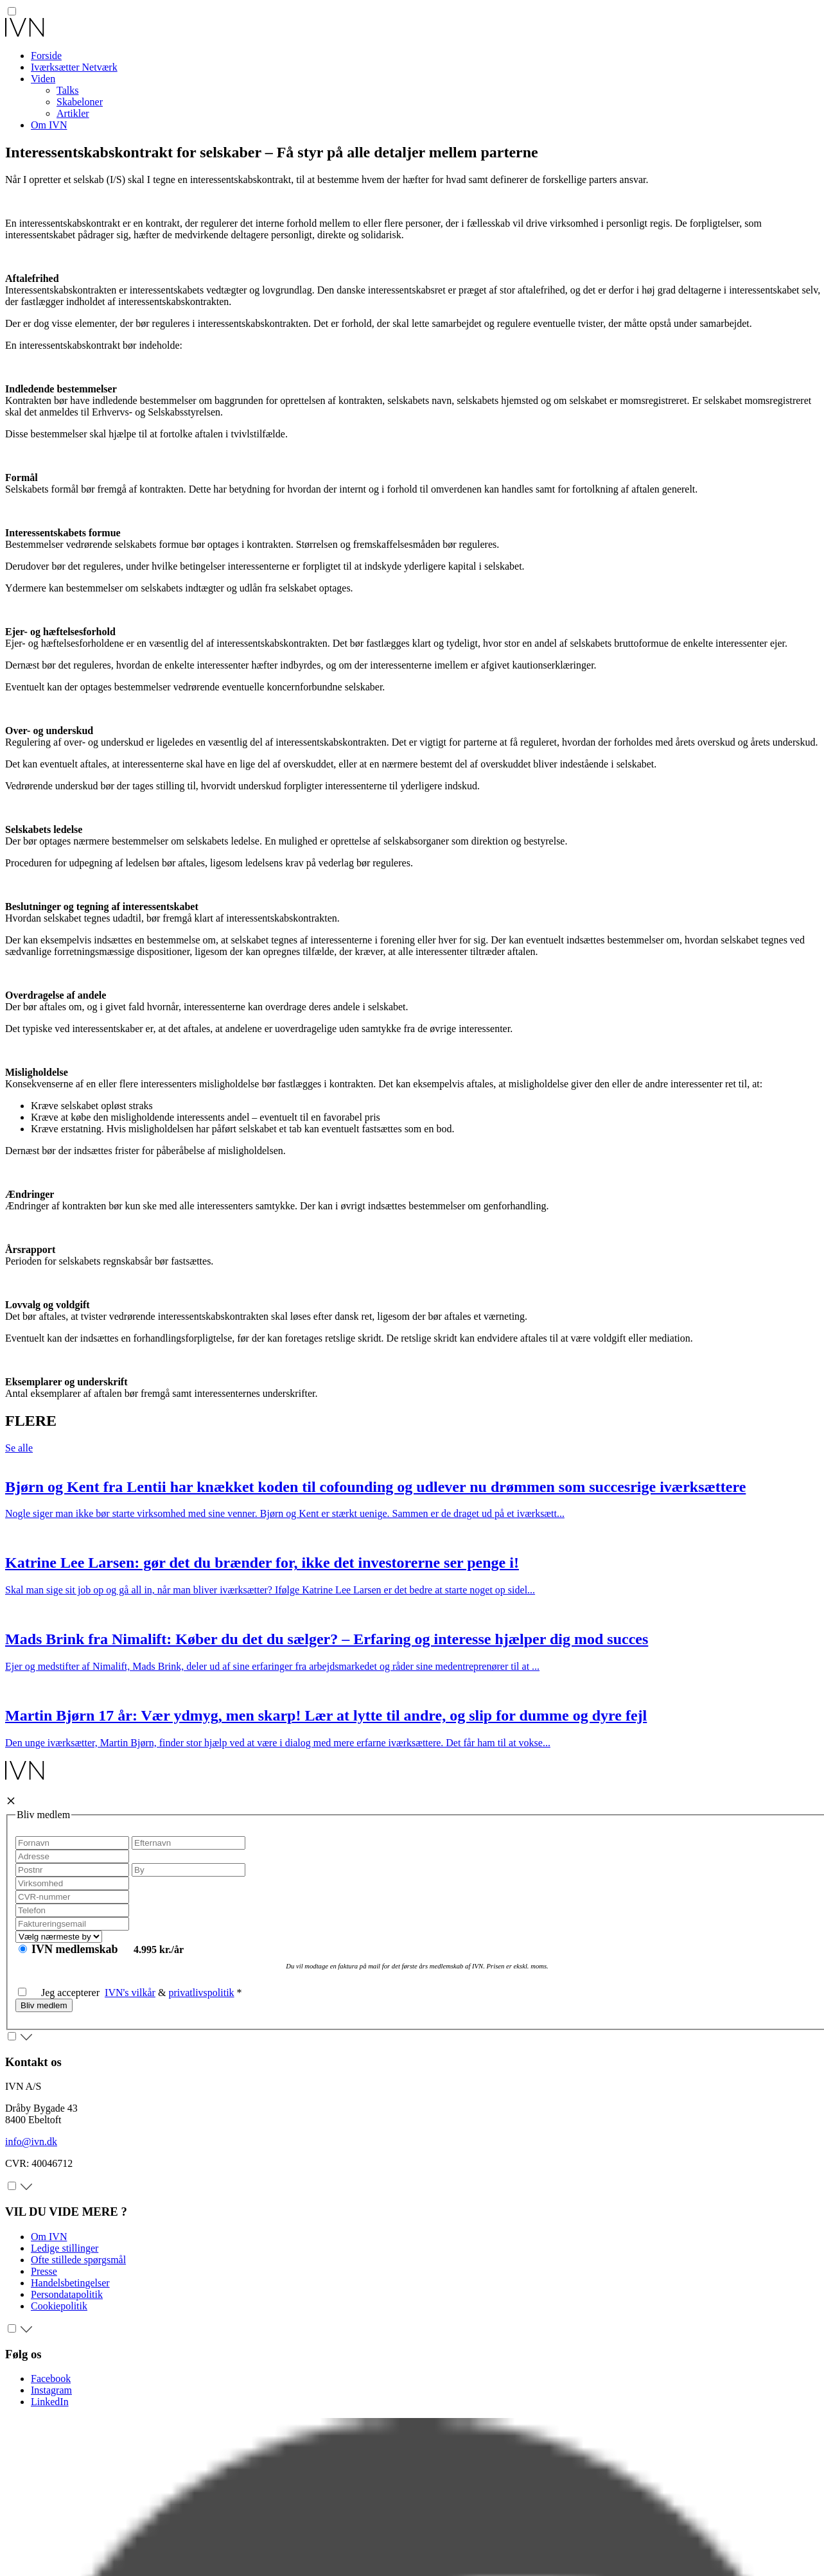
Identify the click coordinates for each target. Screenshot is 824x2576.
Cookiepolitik (59, 2305)
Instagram (51, 2390)
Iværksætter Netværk (74, 67)
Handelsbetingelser (70, 2282)
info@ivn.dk (31, 2141)
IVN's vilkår (130, 1992)
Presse (44, 2271)
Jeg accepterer (61, 1992)
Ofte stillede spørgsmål (78, 2259)
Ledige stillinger (64, 2248)
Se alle (19, 1447)
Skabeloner (80, 101)
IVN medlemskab (76, 1949)
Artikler (73, 113)
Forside (46, 55)
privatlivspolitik (201, 1992)
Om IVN (49, 124)
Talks (67, 90)
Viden (43, 78)
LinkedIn (50, 2401)
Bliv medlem (44, 2005)
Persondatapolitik (67, 2294)
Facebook (51, 2378)
